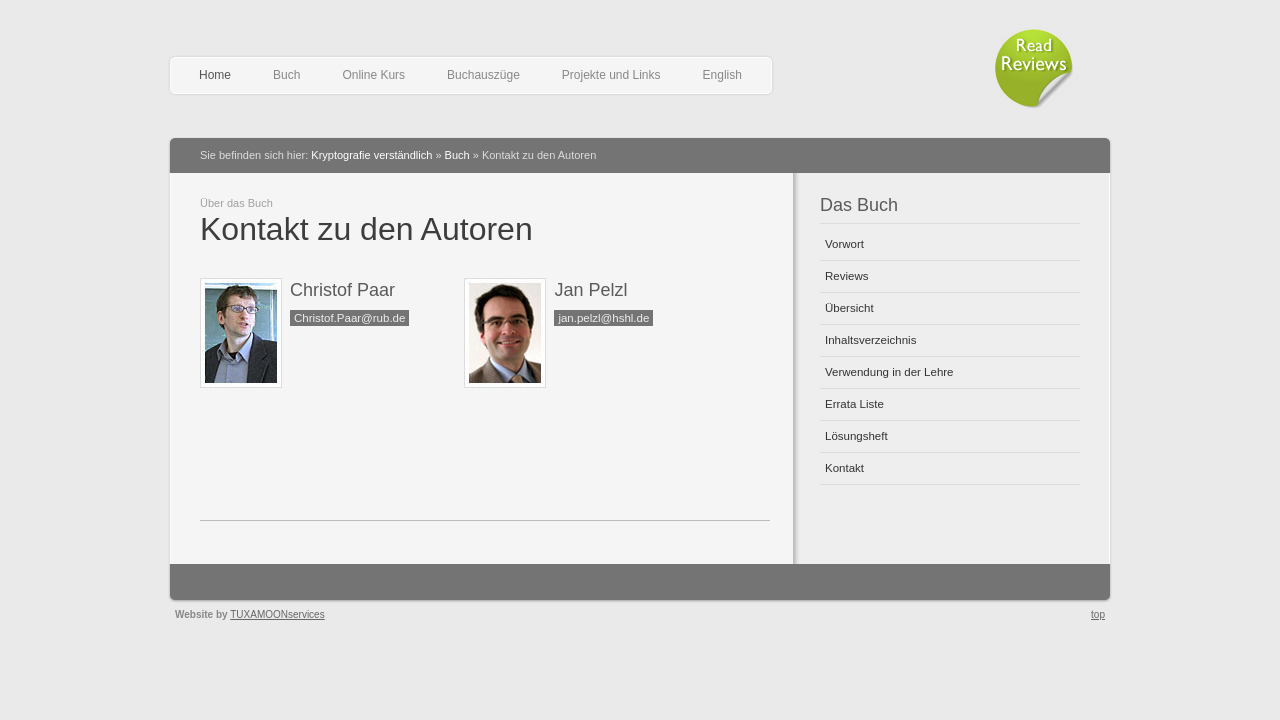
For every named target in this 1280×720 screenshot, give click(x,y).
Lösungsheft (856, 436)
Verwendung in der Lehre (889, 372)
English (722, 75)
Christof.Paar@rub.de (349, 318)
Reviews (846, 276)
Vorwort (844, 244)
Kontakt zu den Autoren (366, 229)
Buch (286, 75)
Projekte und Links (611, 75)
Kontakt (844, 468)
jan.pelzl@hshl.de (603, 318)
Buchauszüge (483, 75)
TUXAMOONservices (277, 614)
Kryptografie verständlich (371, 155)
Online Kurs (373, 75)
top (1098, 614)
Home (215, 75)
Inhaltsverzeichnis (870, 340)
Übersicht (849, 308)
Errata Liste (854, 404)
